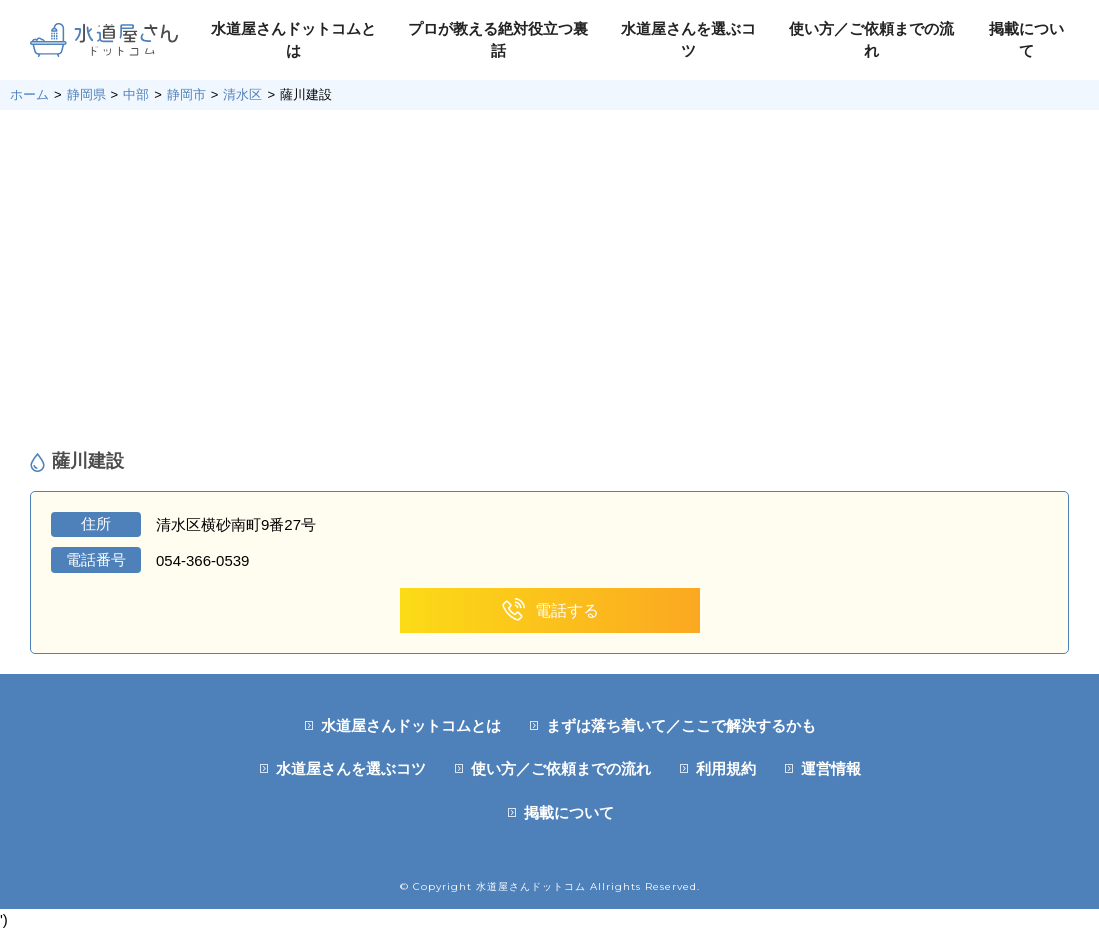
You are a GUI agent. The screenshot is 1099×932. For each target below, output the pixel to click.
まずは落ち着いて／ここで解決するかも (681, 725)
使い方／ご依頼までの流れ (561, 768)
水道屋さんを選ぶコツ (351, 768)
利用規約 (726, 768)
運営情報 (831, 768)
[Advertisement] (549, 280)
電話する (549, 610)
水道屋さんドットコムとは (411, 725)
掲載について (569, 812)
